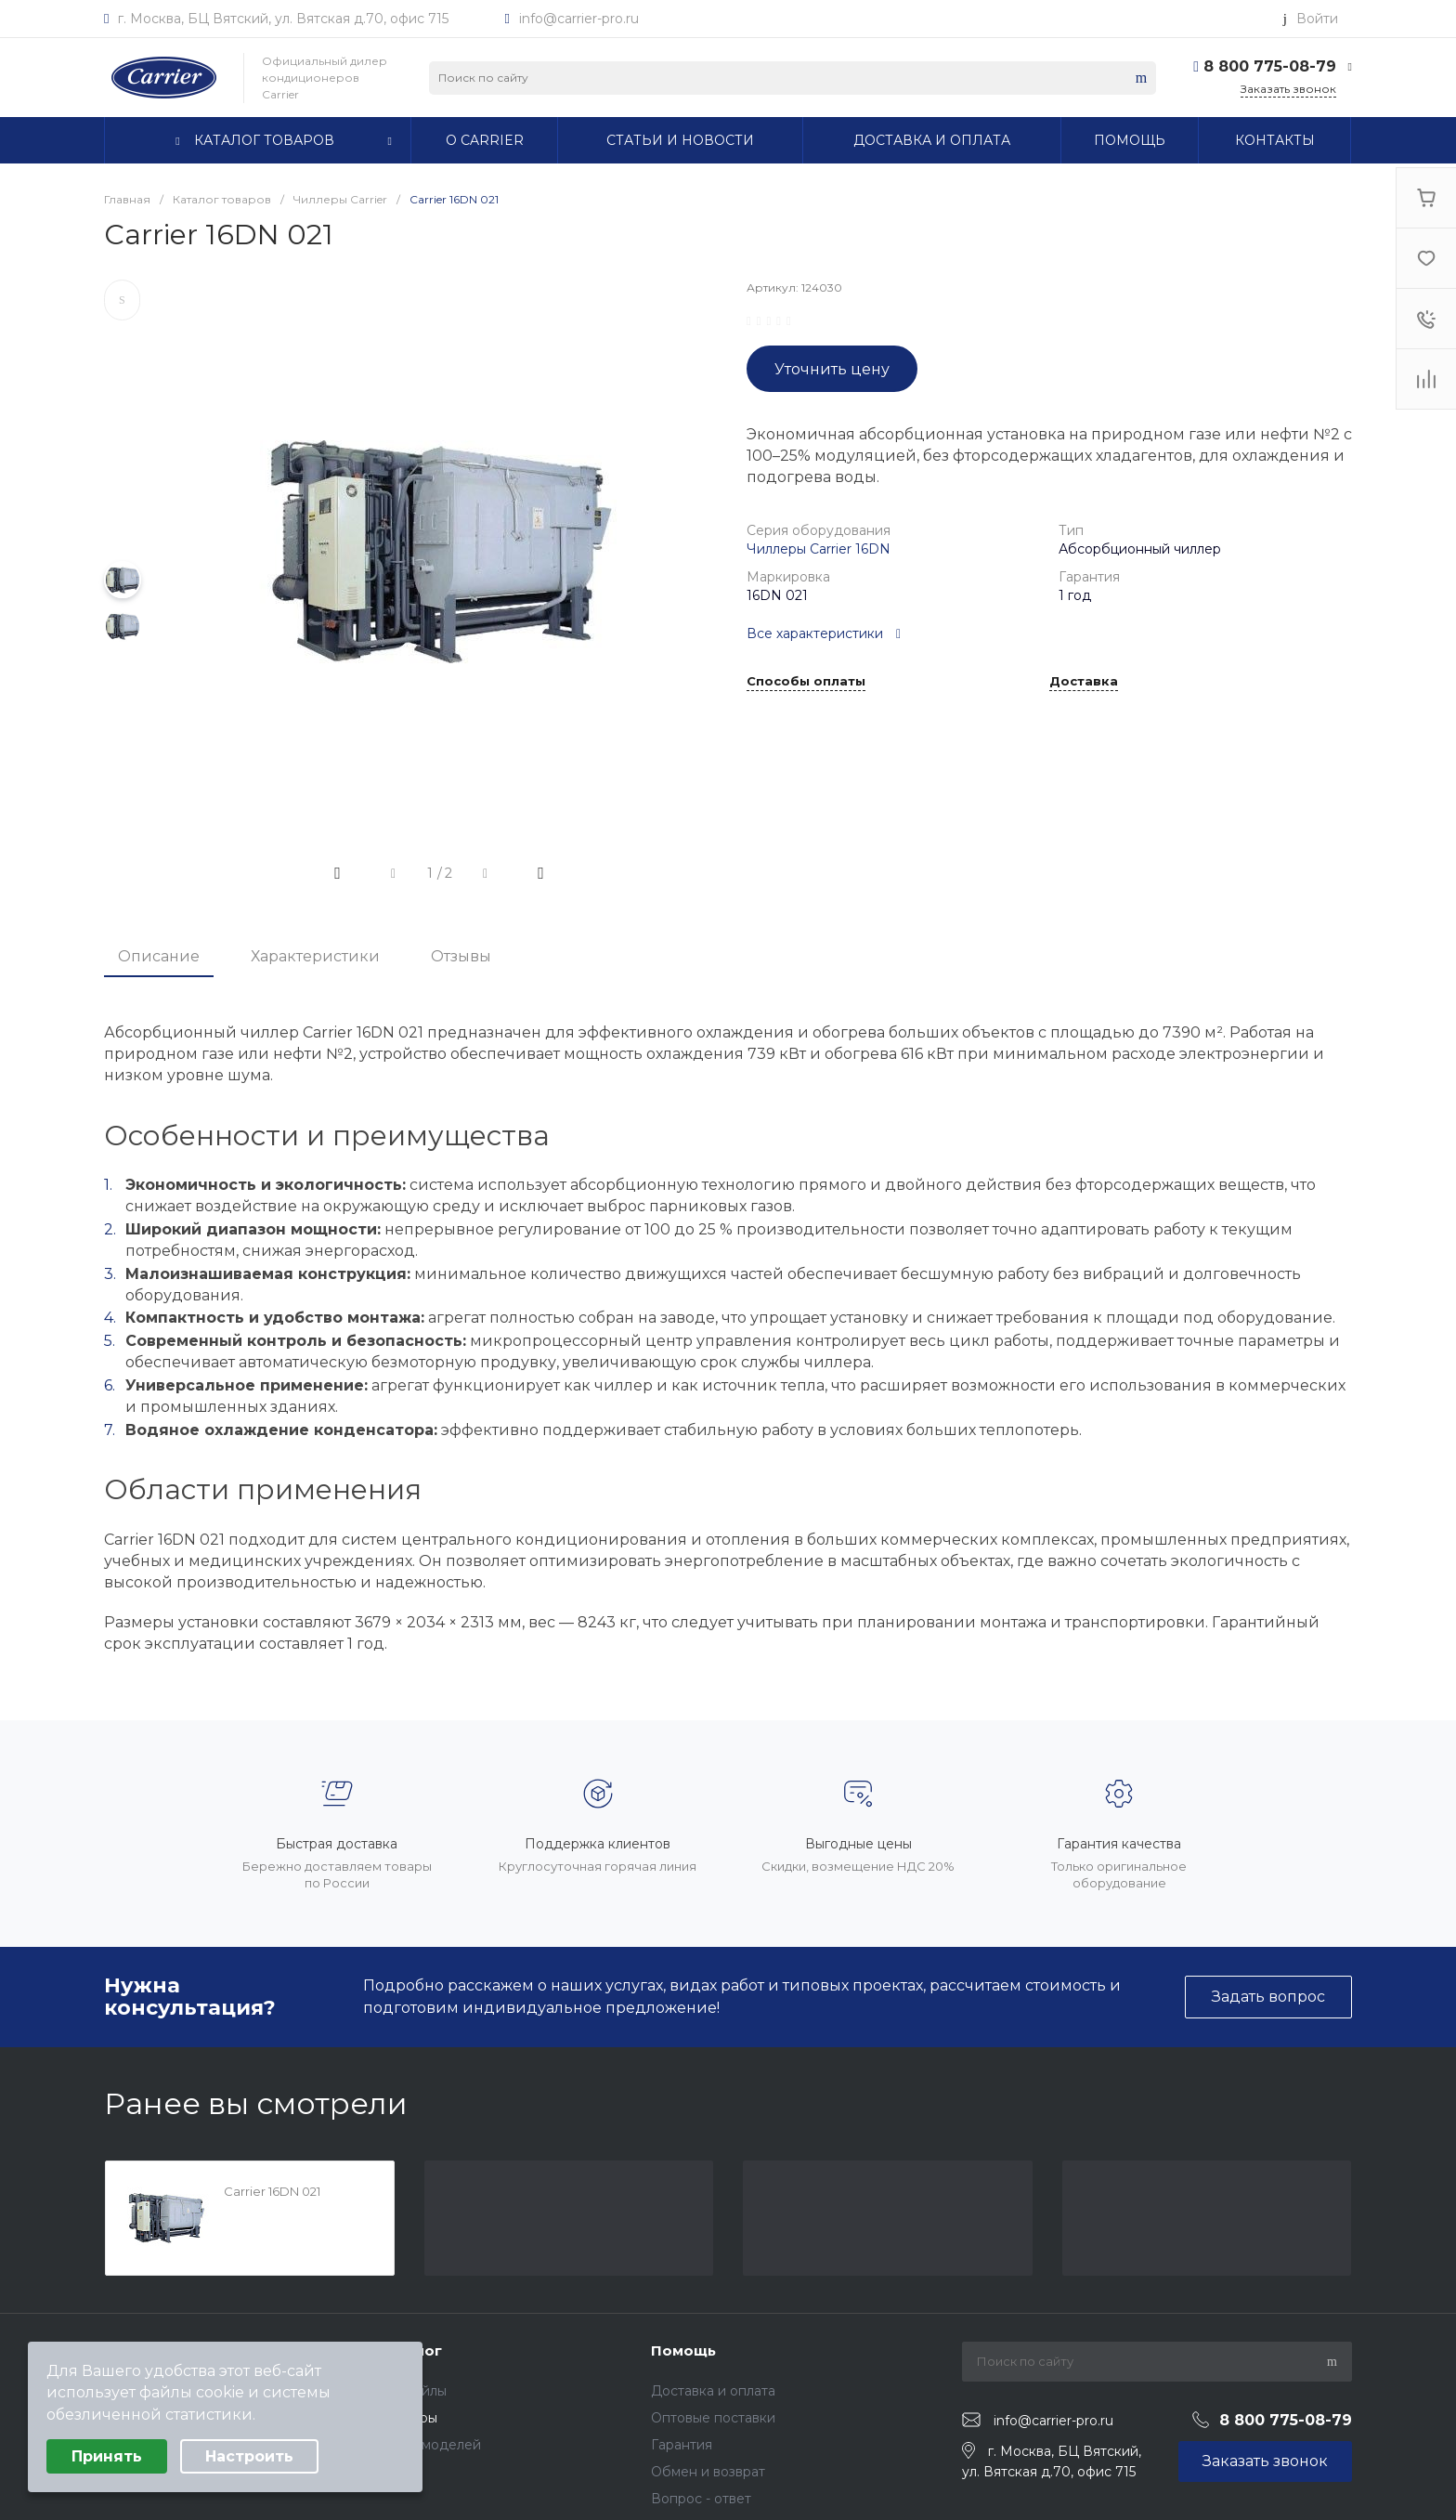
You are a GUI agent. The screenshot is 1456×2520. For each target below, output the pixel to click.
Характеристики (315, 956)
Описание (159, 956)
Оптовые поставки (713, 2417)
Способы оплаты (806, 681)
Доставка (1083, 681)
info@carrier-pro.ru (579, 18)
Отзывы (461, 956)
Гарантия (681, 2444)
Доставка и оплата (713, 2391)
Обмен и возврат (708, 2471)
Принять (107, 2456)
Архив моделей (429, 2444)
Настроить (249, 2456)
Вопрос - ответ (701, 2498)
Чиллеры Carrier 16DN (818, 549)
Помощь (683, 2350)
